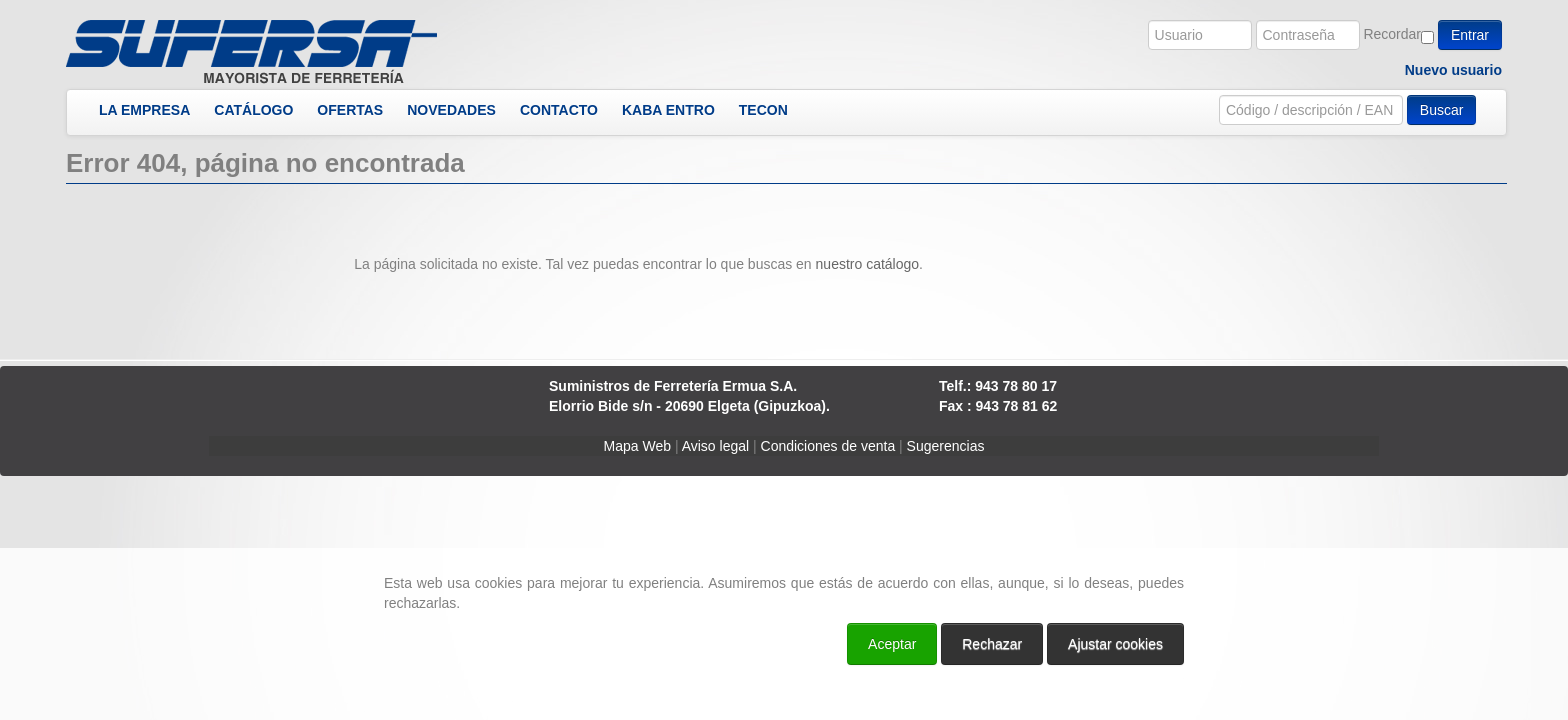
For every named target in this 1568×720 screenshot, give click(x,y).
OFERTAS (350, 110)
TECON (763, 110)
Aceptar (892, 644)
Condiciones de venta (828, 446)
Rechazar (992, 644)
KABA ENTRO (668, 110)
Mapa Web (637, 446)
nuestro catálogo (868, 264)
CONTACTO (559, 110)
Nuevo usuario (1453, 70)
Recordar (1392, 34)
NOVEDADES (451, 110)
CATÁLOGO (253, 110)
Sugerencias (946, 446)
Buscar (1442, 110)
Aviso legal (715, 446)
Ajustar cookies (1115, 644)
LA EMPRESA (144, 110)
